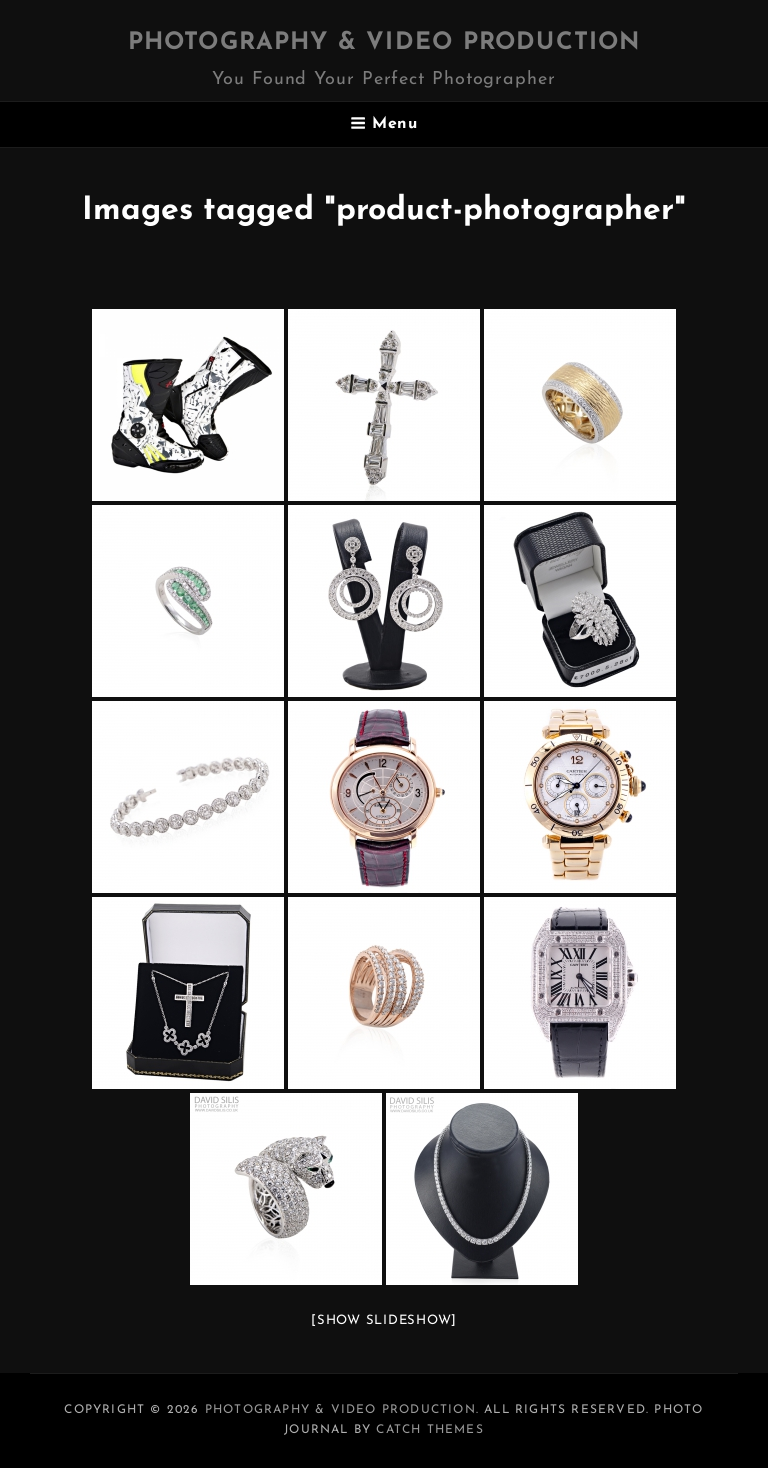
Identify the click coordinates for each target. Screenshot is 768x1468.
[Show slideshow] (384, 1320)
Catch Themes (429, 1430)
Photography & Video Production (384, 43)
